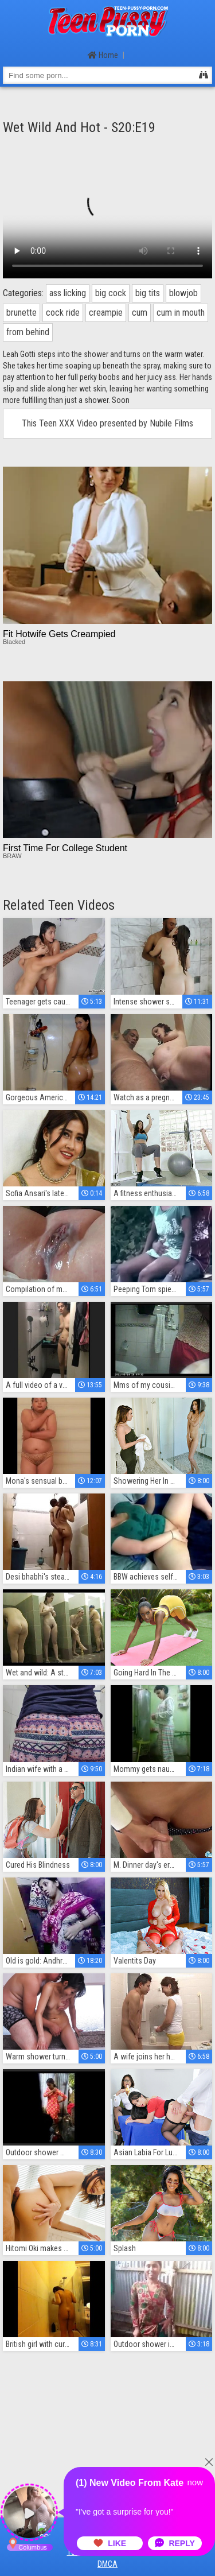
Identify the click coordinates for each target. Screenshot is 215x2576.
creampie (106, 312)
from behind (27, 332)
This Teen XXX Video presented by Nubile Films (107, 423)
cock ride (63, 312)
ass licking (67, 293)
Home (103, 55)
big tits (147, 293)
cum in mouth (181, 312)
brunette (21, 312)
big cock (110, 293)
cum (139, 312)
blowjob (183, 293)
